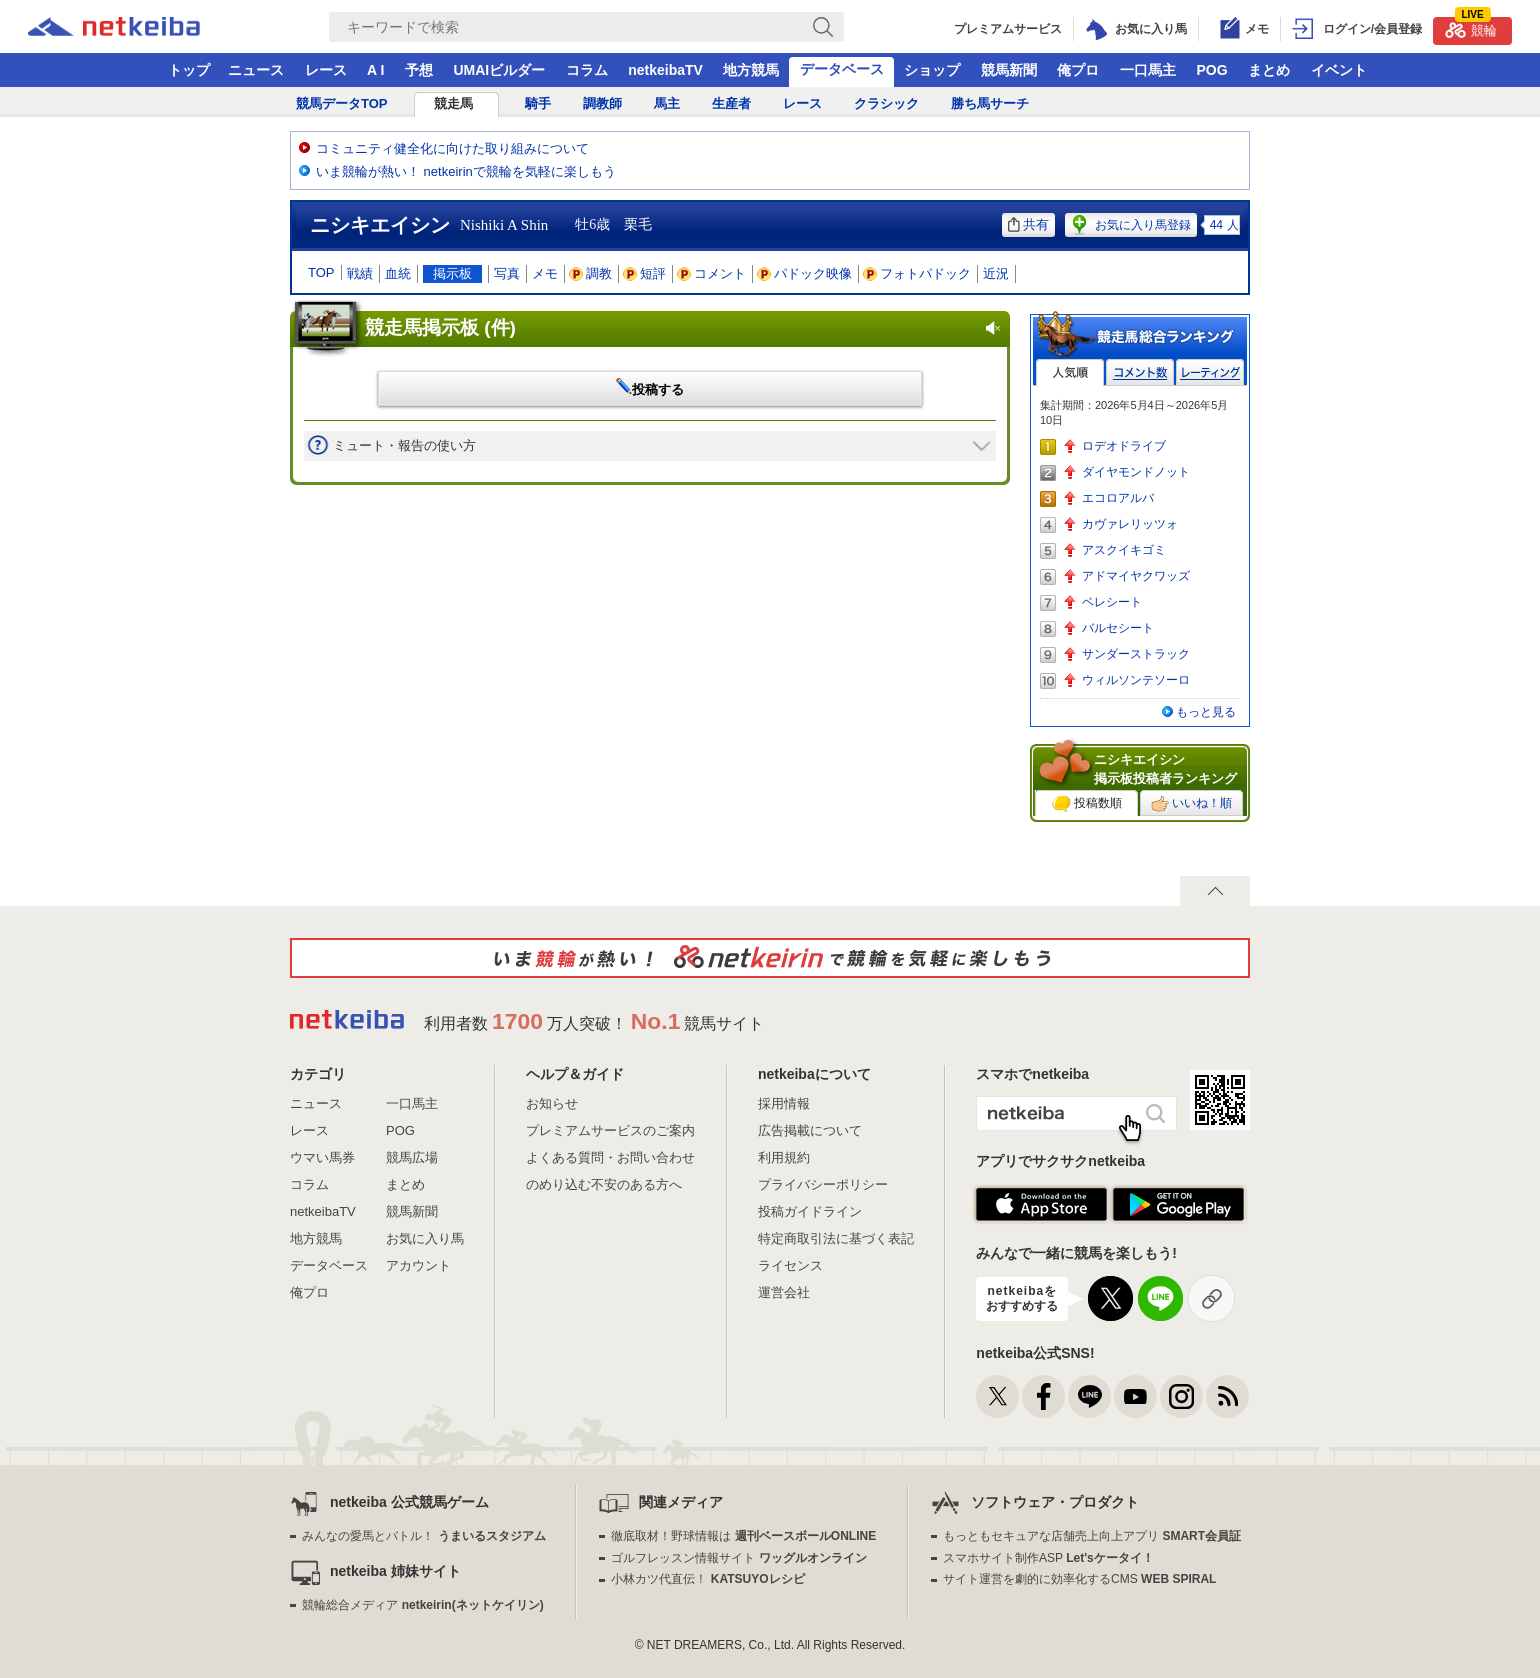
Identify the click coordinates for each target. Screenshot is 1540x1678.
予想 (419, 70)
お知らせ (552, 1103)
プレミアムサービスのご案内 (610, 1130)
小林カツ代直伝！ (707, 1579)
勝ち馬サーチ (990, 103)
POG (1211, 70)
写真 (507, 273)
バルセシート (1118, 628)
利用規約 (784, 1157)
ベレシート (1112, 602)
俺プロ (1078, 70)
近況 (996, 273)
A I (375, 70)
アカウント (418, 1265)
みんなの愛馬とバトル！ (423, 1536)
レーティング (1210, 372)
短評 (645, 273)
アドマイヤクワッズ (1136, 576)
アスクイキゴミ (1124, 550)
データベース (842, 69)
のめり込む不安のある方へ (604, 1184)
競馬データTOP (342, 103)
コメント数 (1140, 372)
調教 (591, 273)
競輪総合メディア (422, 1605)
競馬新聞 (1009, 70)
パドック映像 (805, 273)
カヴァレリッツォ (1130, 524)
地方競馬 (751, 70)
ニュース (256, 70)
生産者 (731, 103)
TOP (321, 272)
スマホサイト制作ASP (1048, 1558)
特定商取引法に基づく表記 (836, 1238)
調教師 (602, 103)
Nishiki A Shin (504, 225)
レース (326, 70)
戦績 (360, 273)
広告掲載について (810, 1130)
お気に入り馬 (425, 1238)
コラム (587, 70)
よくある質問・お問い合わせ (610, 1157)
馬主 (667, 103)
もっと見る (1206, 712)
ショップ (932, 70)
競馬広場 (412, 1157)
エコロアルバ (1118, 498)
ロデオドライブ (1124, 446)
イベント (1339, 70)
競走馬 (453, 103)
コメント (712, 273)
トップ (189, 70)
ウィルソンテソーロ (1136, 680)
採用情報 (784, 1103)
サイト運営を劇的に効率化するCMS (1079, 1579)
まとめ (1269, 70)
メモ (545, 273)
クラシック (886, 103)
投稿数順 (1087, 804)
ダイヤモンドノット (1136, 472)
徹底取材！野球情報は (743, 1536)
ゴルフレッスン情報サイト (738, 1558)
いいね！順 (1191, 804)
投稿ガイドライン (810, 1211)
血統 (398, 273)
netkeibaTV (665, 70)
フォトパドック (917, 273)
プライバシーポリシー (823, 1184)
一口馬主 (1148, 70)
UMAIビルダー (499, 70)
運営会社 (784, 1292)
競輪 (1471, 27)
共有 (1028, 224)
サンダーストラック (1136, 654)
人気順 (1070, 372)
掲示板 (452, 273)
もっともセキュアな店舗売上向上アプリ (1092, 1536)
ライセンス (790, 1265)
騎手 (538, 103)
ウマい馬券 (322, 1157)
